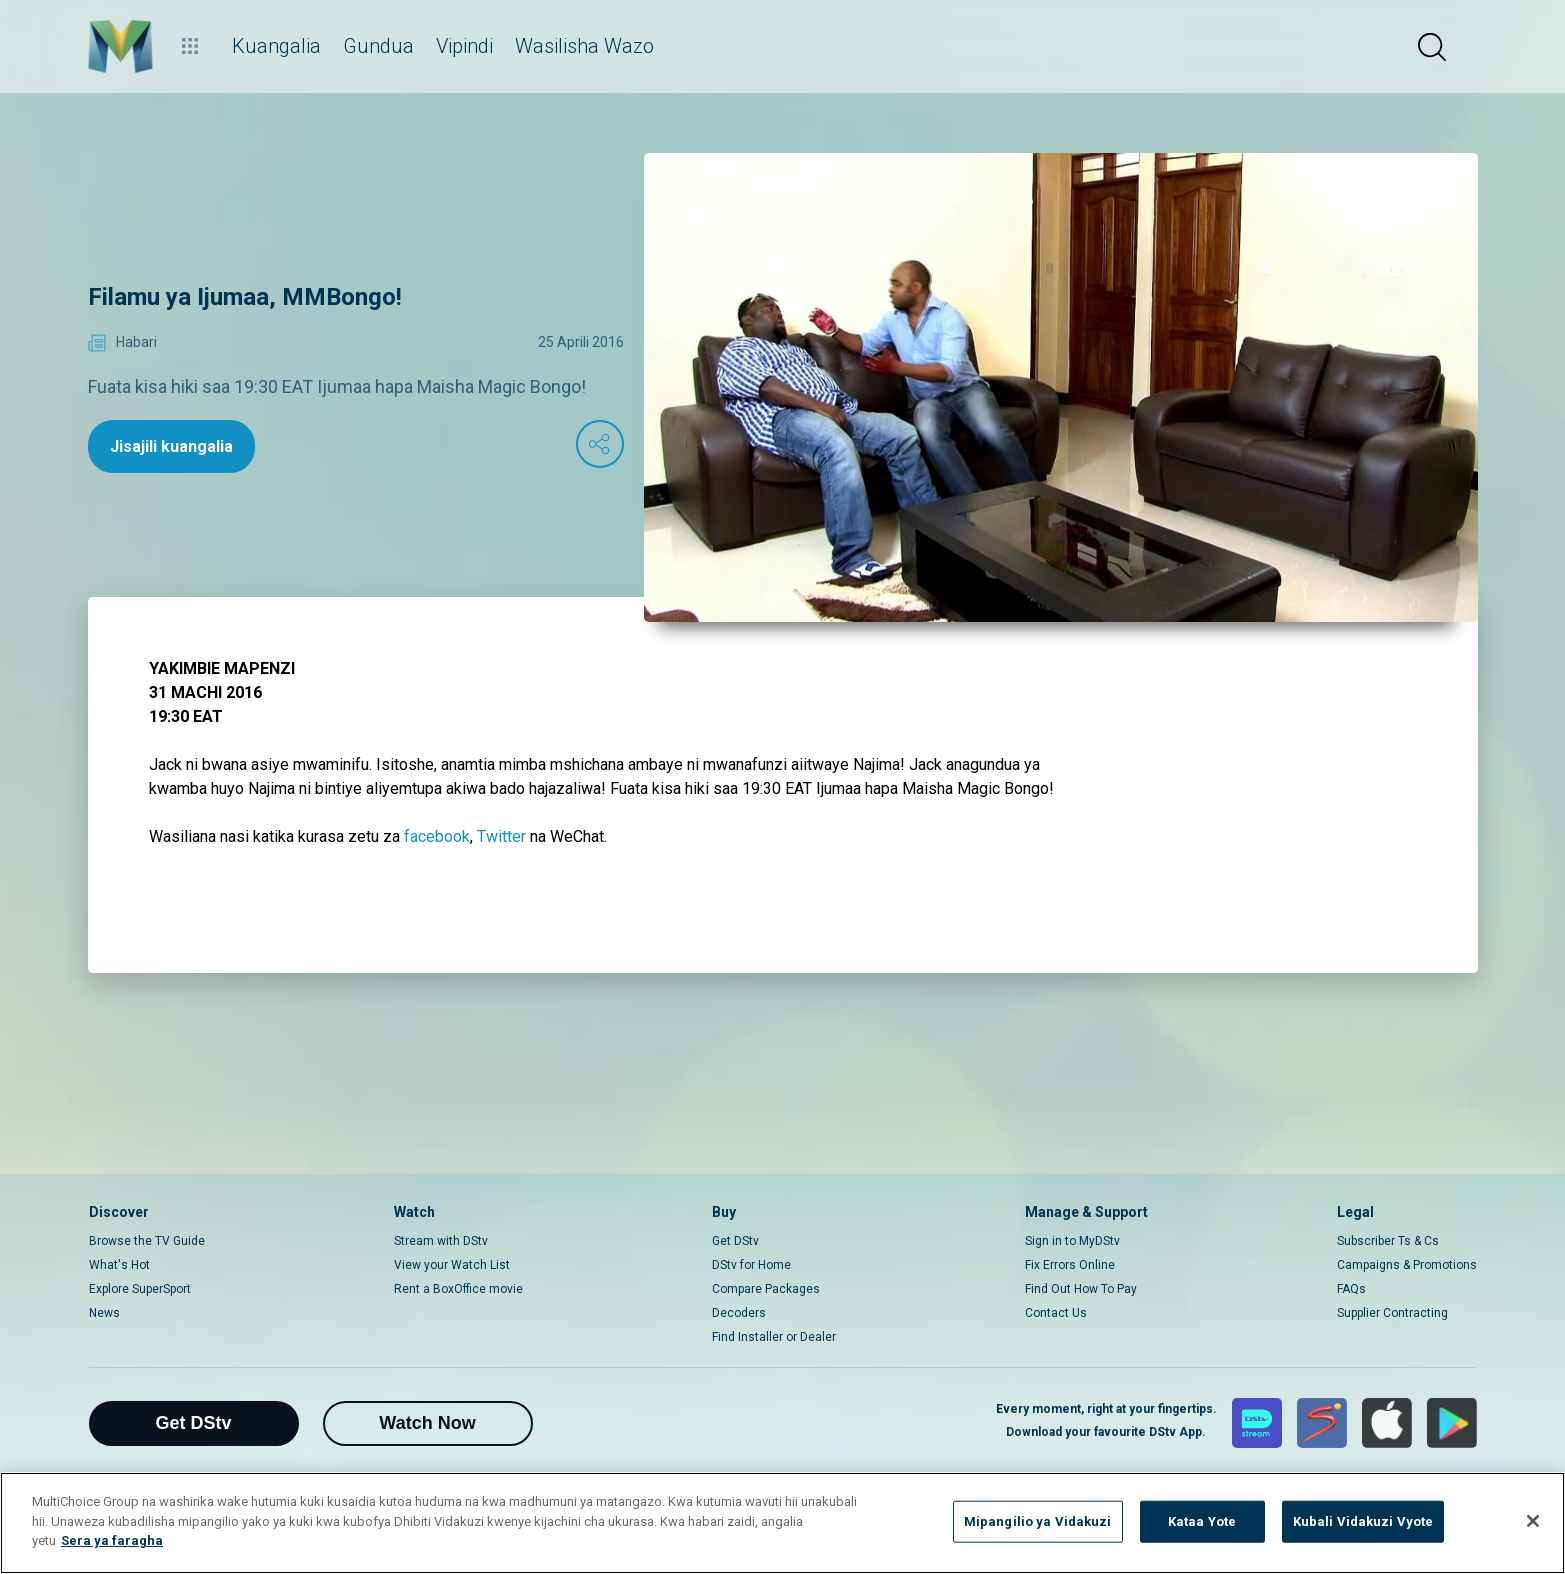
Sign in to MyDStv (1072, 1241)
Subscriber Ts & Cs (1388, 1241)
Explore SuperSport (140, 1289)
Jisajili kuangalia (171, 446)
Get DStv (735, 1241)
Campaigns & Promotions (1407, 1265)
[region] (782, 1523)
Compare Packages (766, 1289)
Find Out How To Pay (1081, 1289)
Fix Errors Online (1070, 1265)
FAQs (1351, 1289)
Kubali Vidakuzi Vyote (1363, 1521)
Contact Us (1056, 1313)
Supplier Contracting (1392, 1313)
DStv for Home (751, 1265)
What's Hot (119, 1265)
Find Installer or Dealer (774, 1337)
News (104, 1313)
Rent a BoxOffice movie (458, 1289)
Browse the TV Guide (147, 1241)
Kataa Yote (1202, 1521)
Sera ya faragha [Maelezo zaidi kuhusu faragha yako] (112, 1540)
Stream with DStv (441, 1241)
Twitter (501, 836)
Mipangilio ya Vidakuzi (1038, 1521)
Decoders (739, 1313)
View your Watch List (452, 1265)
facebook (437, 836)
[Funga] (1533, 1521)
